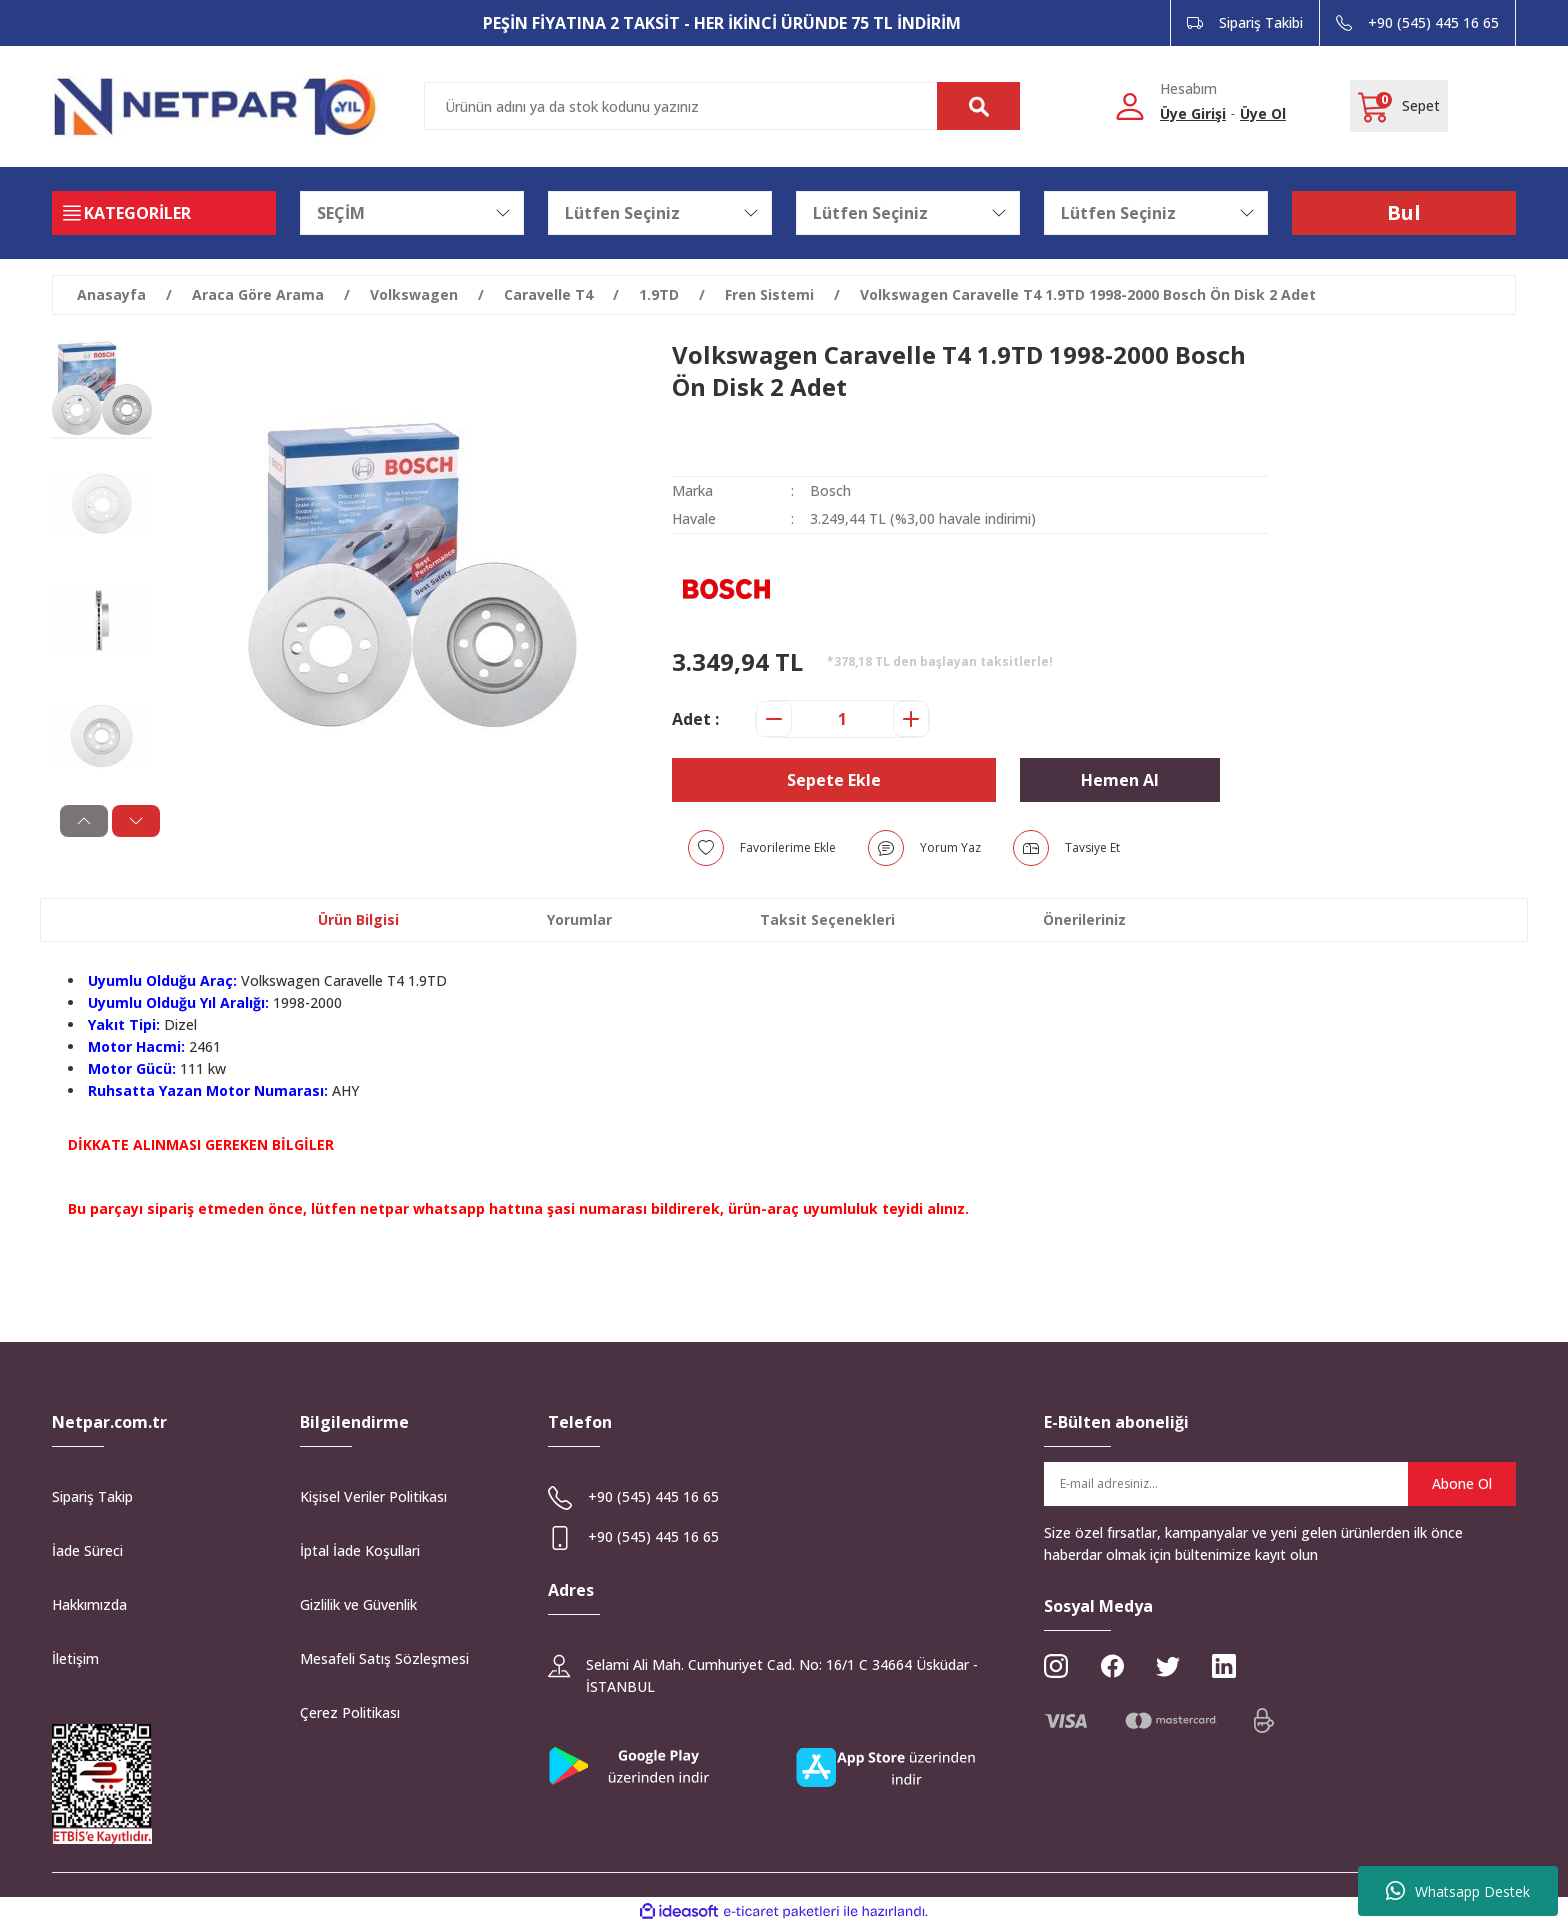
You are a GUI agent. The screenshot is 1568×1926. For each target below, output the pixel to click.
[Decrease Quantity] (774, 719)
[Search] (722, 106)
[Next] (128, 821)
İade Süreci (87, 1550)
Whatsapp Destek (1458, 1891)
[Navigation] (164, 213)
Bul (1404, 212)
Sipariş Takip (92, 1496)
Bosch (830, 490)
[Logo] (215, 106)
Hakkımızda (89, 1604)
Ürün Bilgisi (358, 919)
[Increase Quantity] (911, 719)
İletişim (75, 1658)
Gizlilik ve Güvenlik (358, 1604)
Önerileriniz (1084, 919)
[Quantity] (842, 719)
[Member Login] (1130, 105)
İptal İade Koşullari (360, 1550)
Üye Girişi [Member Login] (1193, 113)
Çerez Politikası (350, 1712)
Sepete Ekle (834, 780)
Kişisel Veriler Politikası (373, 1496)
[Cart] (1399, 106)
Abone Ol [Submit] (1462, 1483)
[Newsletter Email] (1280, 1484)
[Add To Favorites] (762, 848)
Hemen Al (1120, 780)
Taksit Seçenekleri (827, 919)
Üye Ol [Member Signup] (1263, 113)
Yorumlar (579, 919)
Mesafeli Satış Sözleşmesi (384, 1658)
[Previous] (76, 821)
